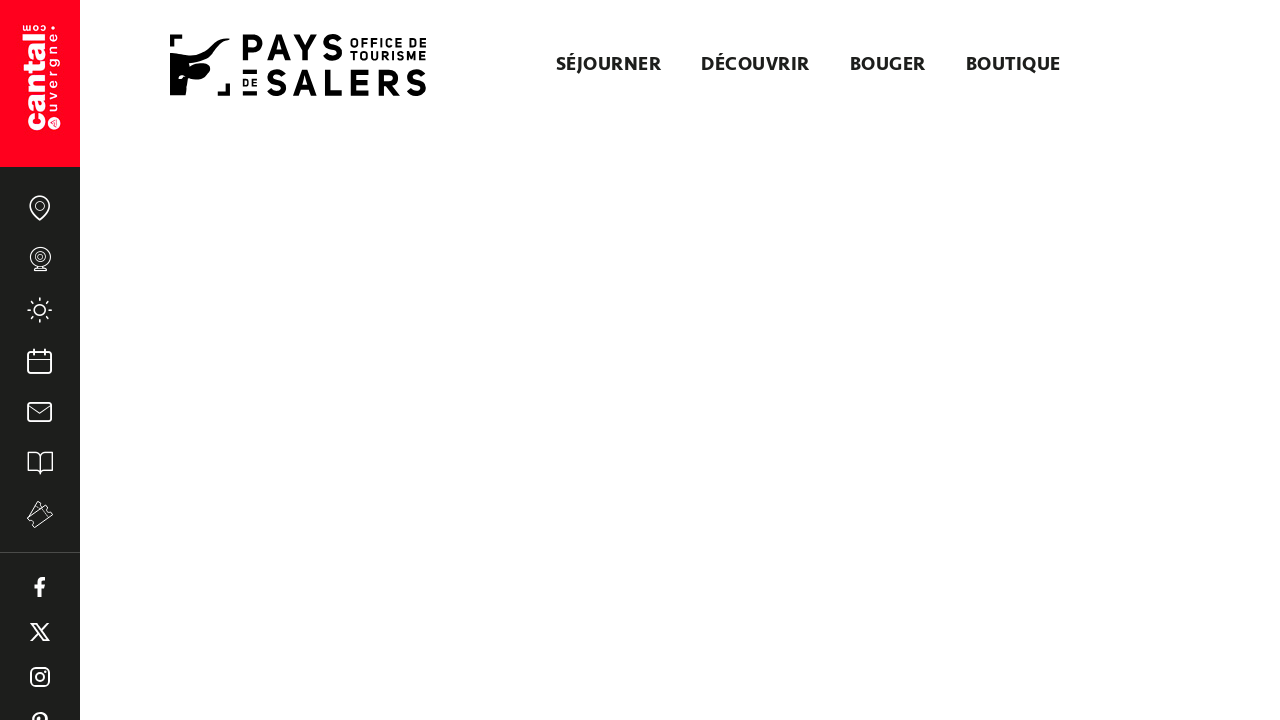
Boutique (1013, 65)
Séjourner (609, 65)
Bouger (888, 65)
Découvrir (755, 65)
